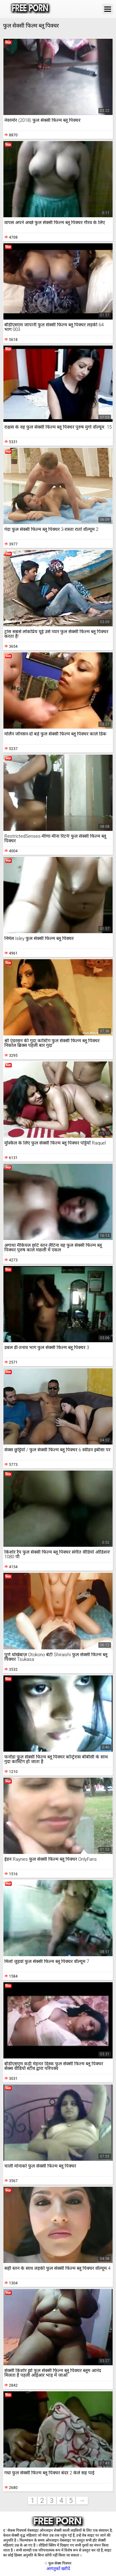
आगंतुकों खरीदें (58, 2568)
